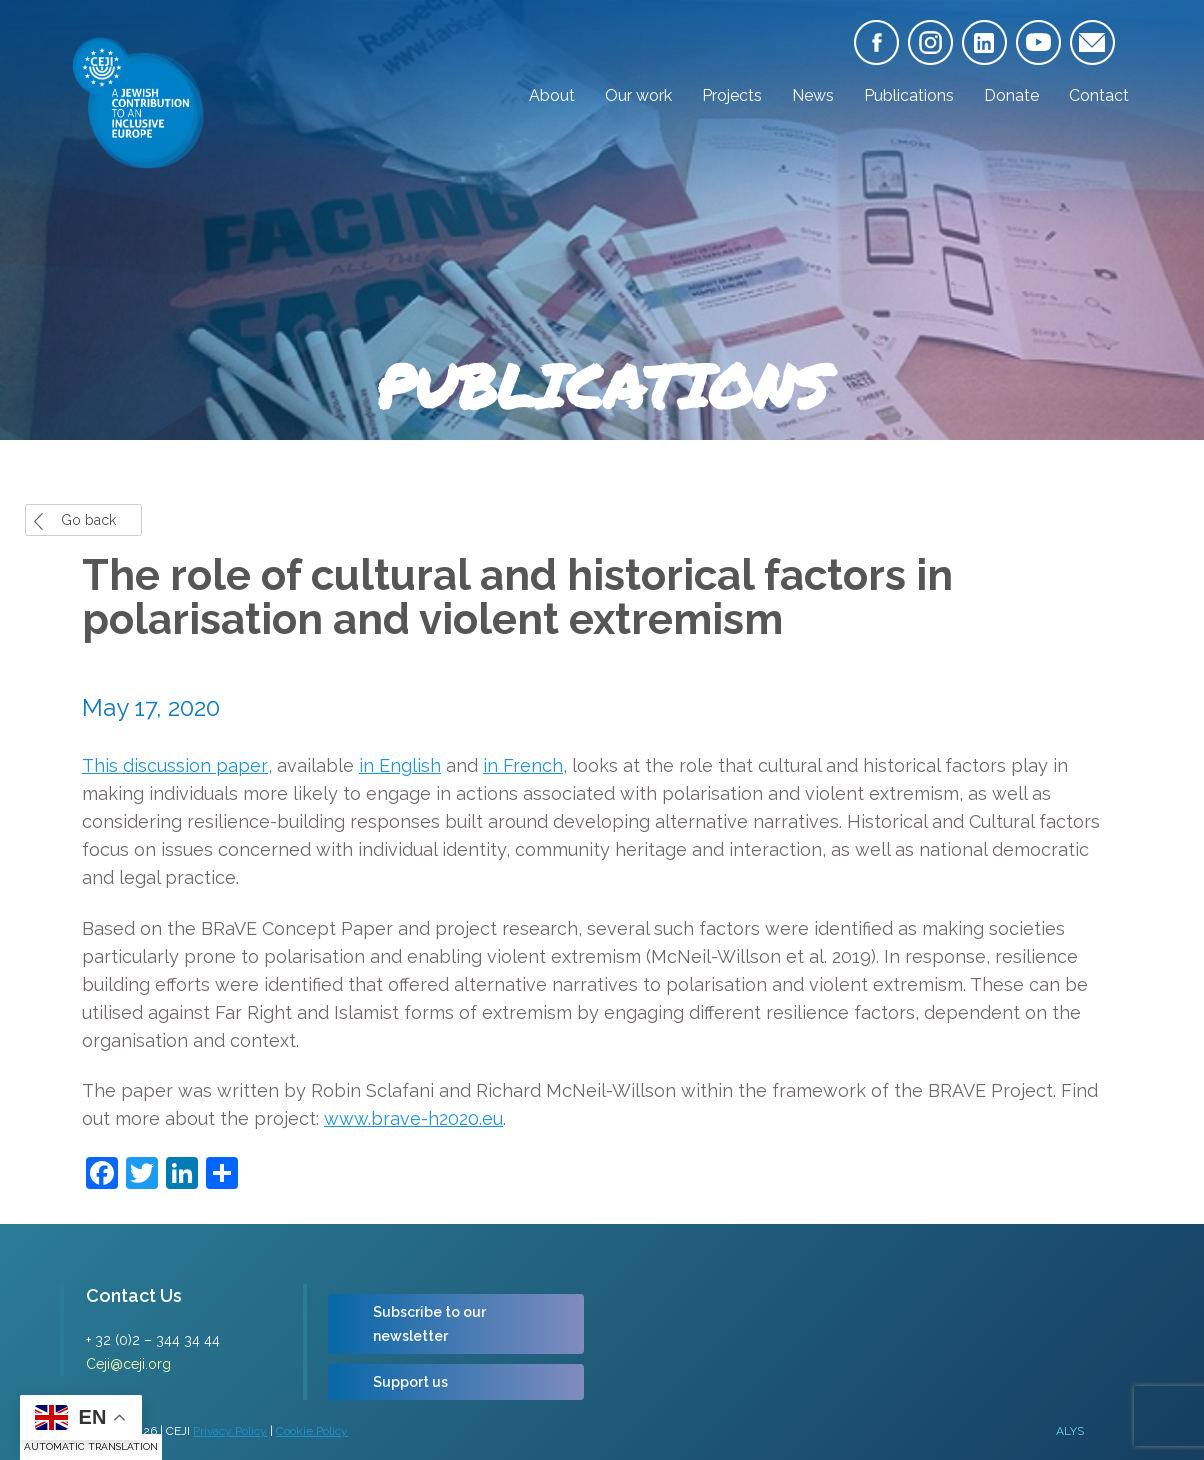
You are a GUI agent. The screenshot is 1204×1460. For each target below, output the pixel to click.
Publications (909, 95)
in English (400, 765)
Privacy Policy (230, 1431)
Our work (638, 95)
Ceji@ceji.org (128, 1364)
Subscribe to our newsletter (429, 1324)
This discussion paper (175, 765)
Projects (732, 95)
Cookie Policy (312, 1431)
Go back (88, 520)
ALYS (1070, 1431)
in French (523, 765)
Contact (1099, 95)
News (813, 95)
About (552, 95)
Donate (1011, 95)
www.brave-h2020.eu (413, 1118)
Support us (410, 1382)
